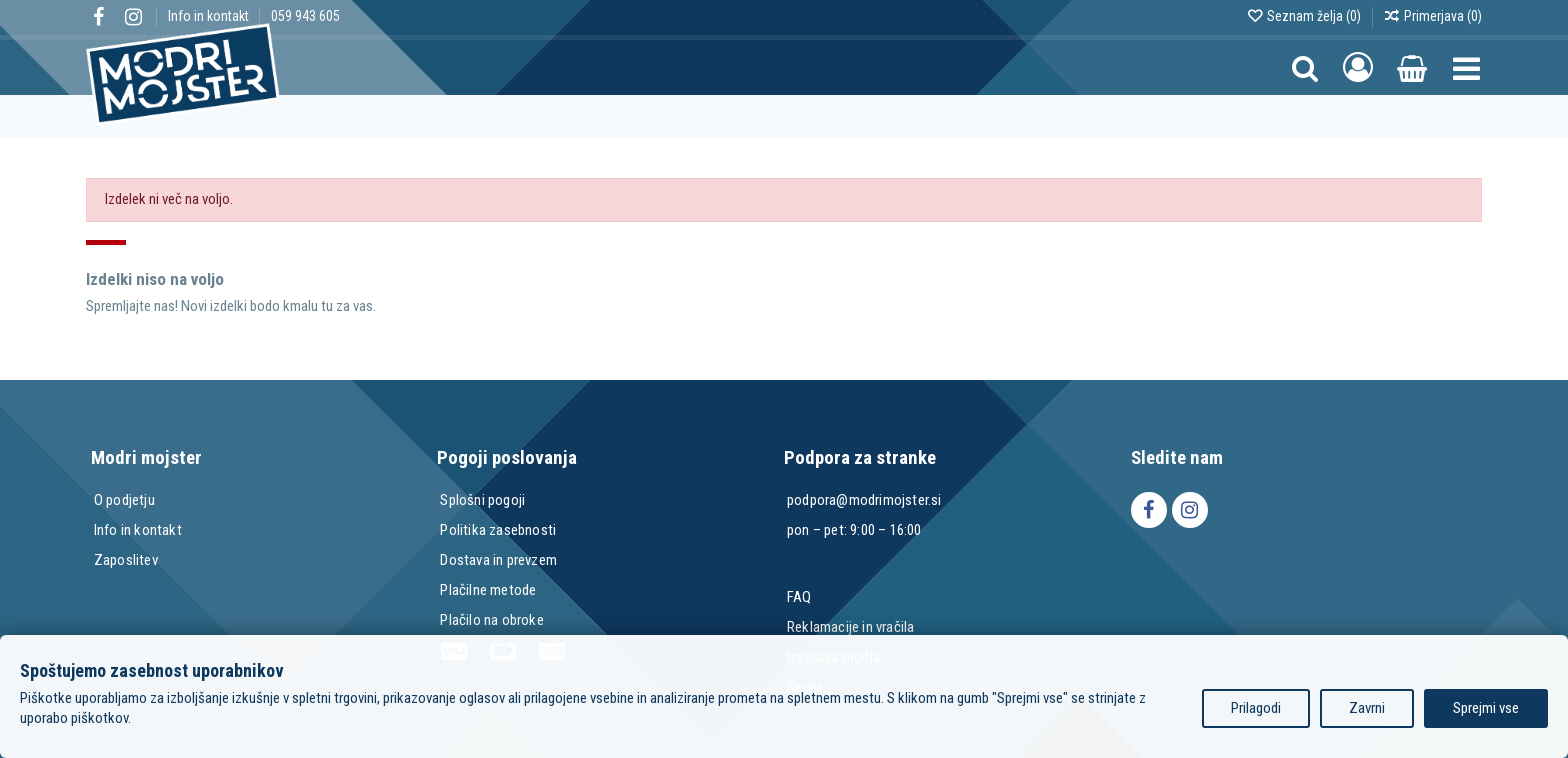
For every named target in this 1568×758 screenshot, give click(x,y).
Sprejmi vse (1486, 708)
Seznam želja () (1305, 16)
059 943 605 (305, 16)
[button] (1466, 67)
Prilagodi (1256, 708)
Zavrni (1367, 708)
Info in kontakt (210, 16)
